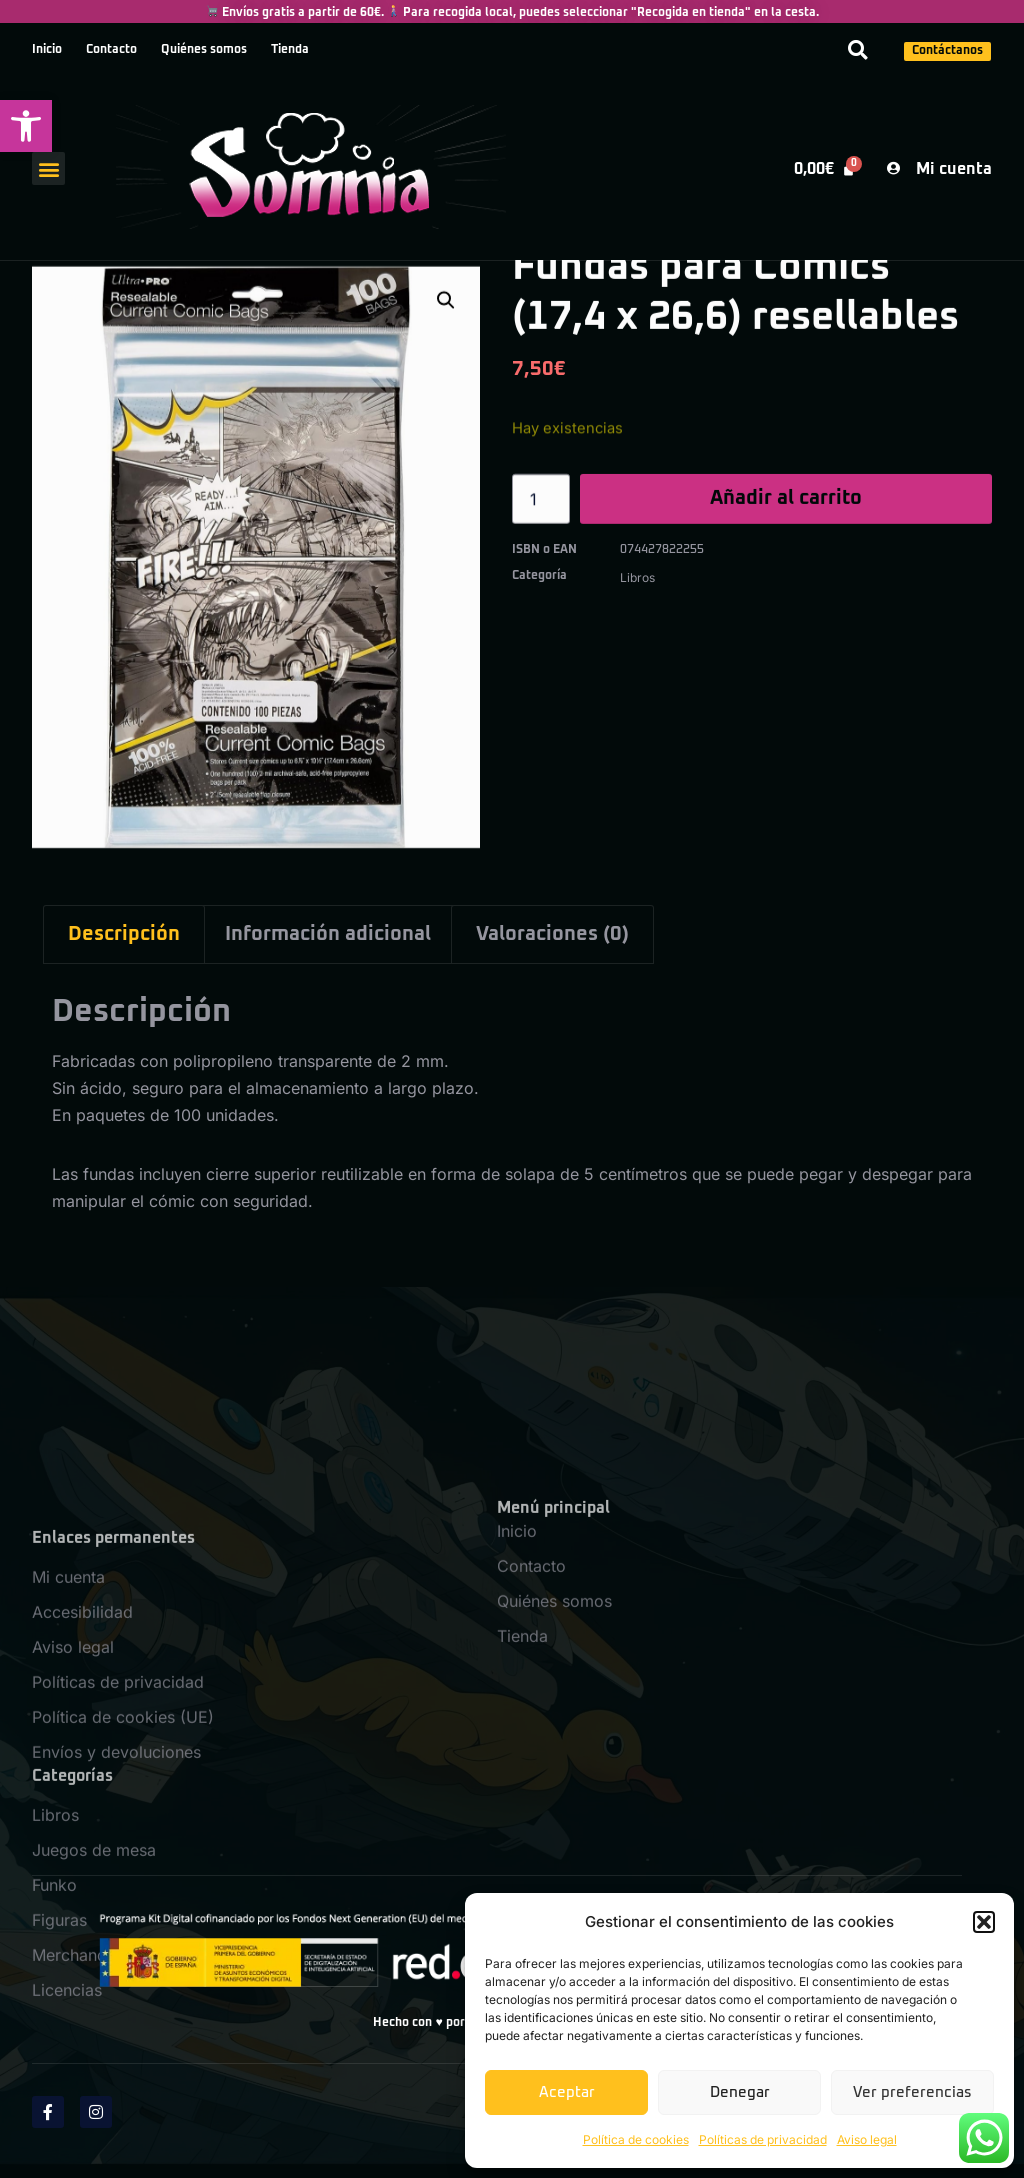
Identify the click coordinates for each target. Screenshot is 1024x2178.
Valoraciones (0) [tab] (552, 934)
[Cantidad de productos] (541, 508)
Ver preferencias (912, 2092)
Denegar (740, 2092)
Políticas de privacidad (763, 2139)
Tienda (290, 50)
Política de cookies (636, 2139)
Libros (637, 577)
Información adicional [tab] (328, 934)
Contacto (111, 50)
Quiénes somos (204, 50)
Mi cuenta (68, 1828)
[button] (26, 126)
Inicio (47, 50)
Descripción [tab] (124, 934)
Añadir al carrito (786, 507)
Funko (54, 2136)
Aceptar (567, 2092)
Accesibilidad (82, 1863)
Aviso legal (867, 2139)
